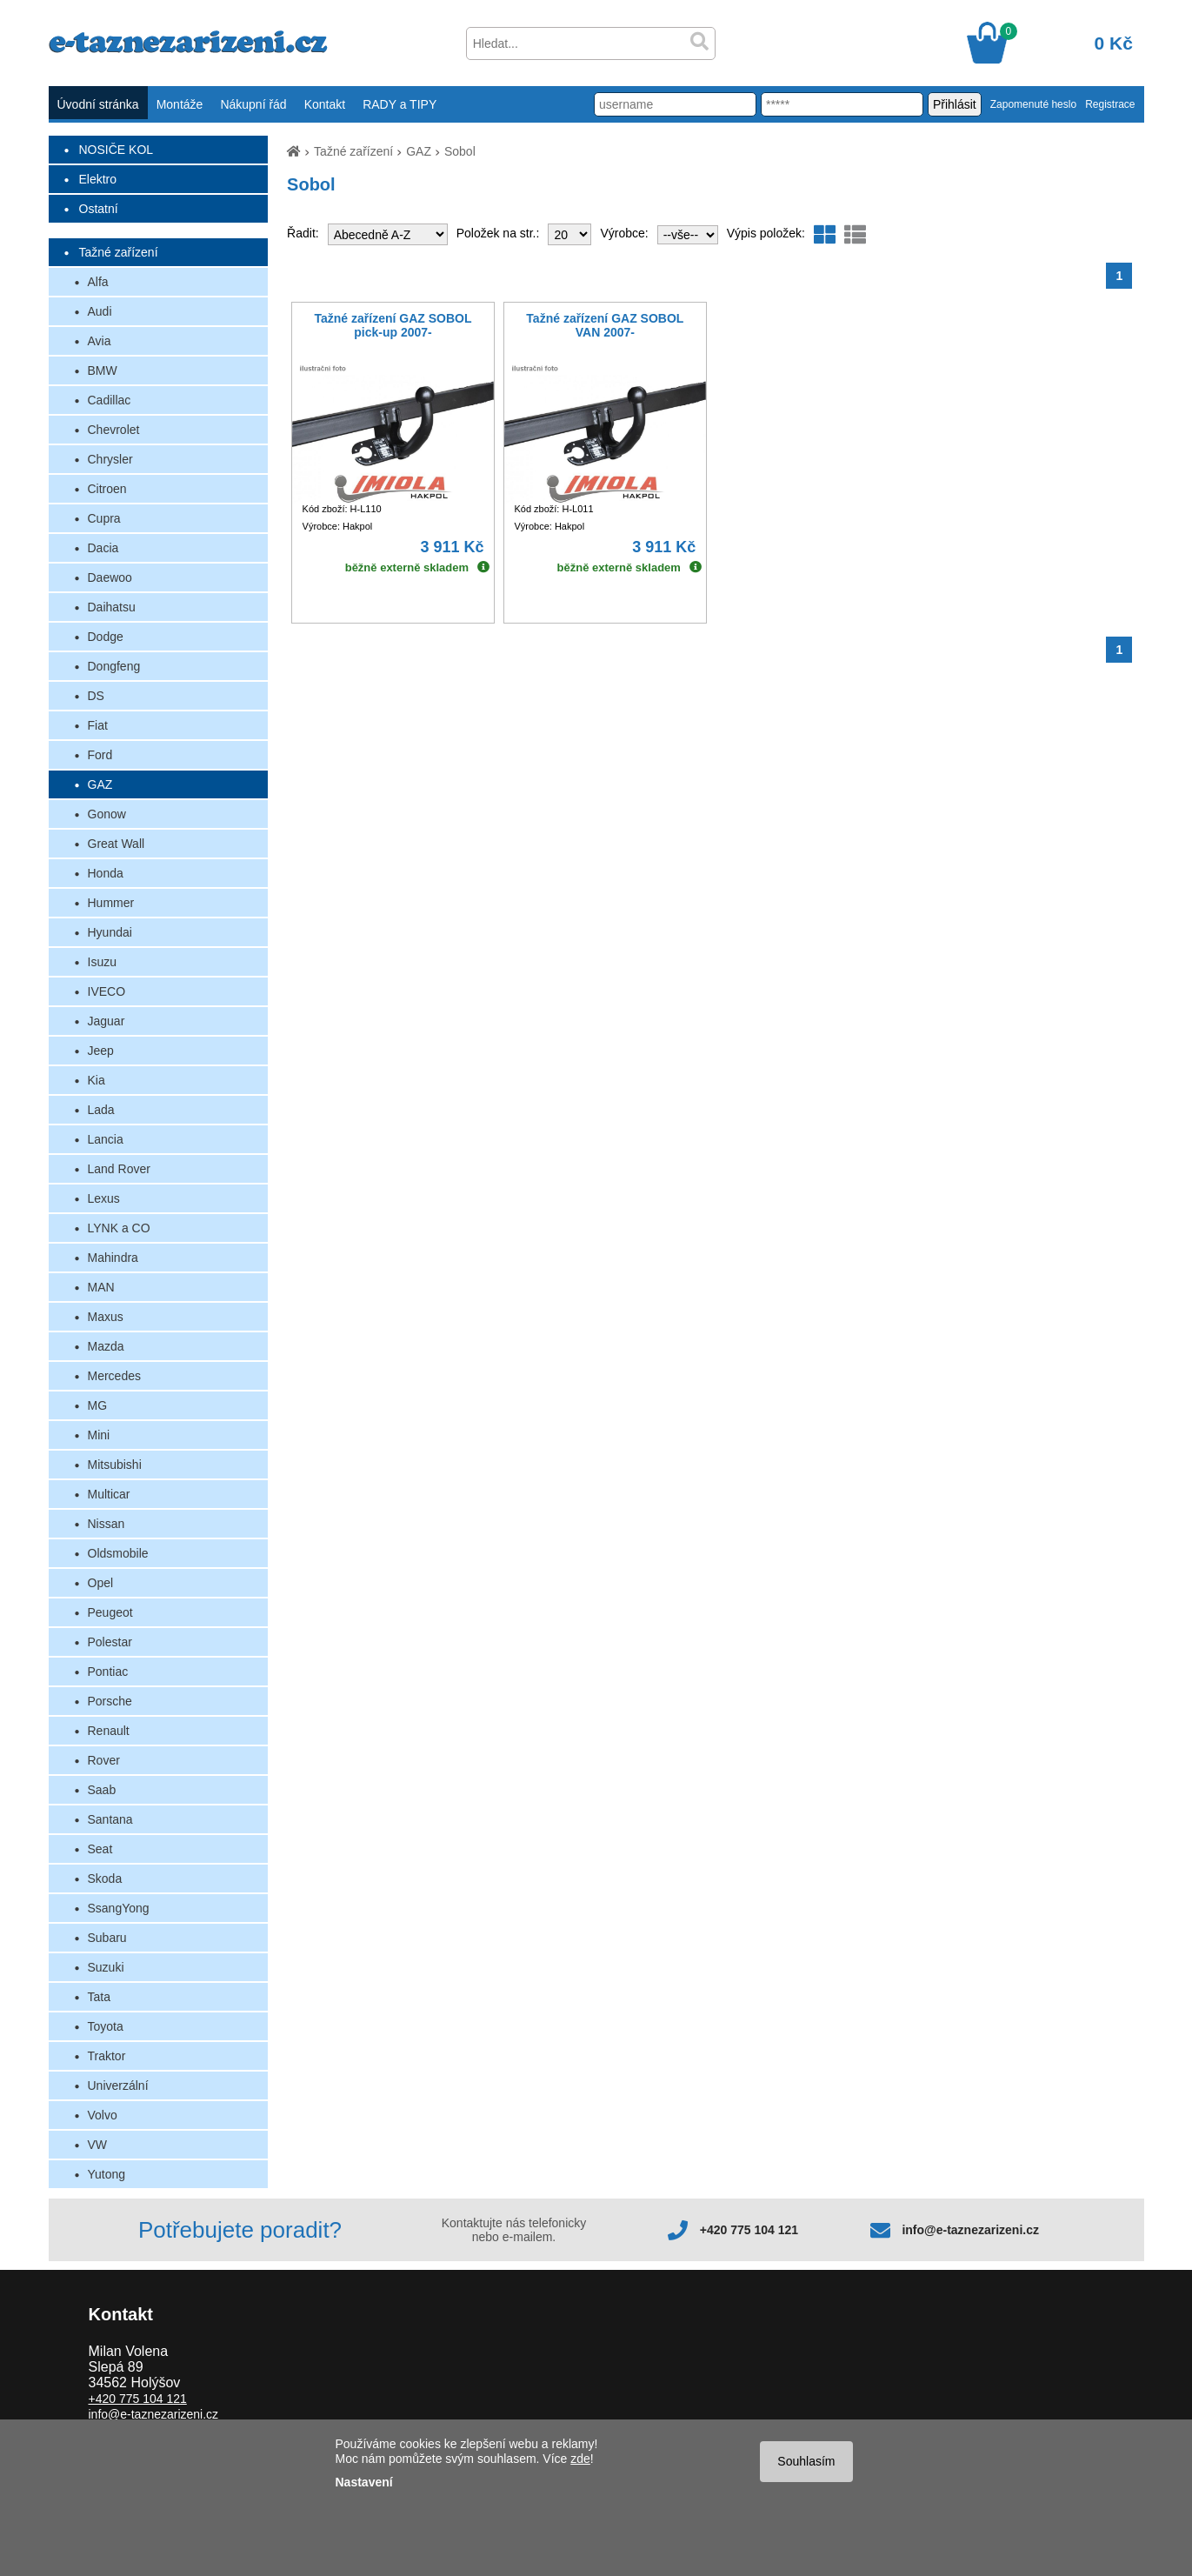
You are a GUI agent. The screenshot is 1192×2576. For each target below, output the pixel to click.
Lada (101, 1110)
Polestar (110, 1642)
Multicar (109, 1494)
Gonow (107, 814)
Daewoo (110, 577)
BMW (102, 370)
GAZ (100, 784)
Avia (99, 341)
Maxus (105, 1317)
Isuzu (102, 962)
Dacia (103, 548)
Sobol (460, 151)
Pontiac (108, 1671)
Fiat (98, 725)
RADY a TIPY (399, 104)
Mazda (106, 1346)
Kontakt (324, 104)
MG (98, 1405)
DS (96, 696)
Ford (100, 755)
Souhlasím (806, 2461)
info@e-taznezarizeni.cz (970, 2230)
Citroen (107, 489)
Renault (109, 1731)
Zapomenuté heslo (1033, 104)
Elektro (98, 179)
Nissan (106, 1524)
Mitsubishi (115, 1465)
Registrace (1110, 104)
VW (98, 2145)
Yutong (107, 2174)
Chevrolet (114, 430)
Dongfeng (114, 666)
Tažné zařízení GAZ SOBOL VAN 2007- (604, 325)
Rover (104, 1760)
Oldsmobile (118, 1553)
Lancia (105, 1139)
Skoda (105, 1878)
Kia (96, 1080)
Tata (99, 1997)
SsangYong (119, 1908)
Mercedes (114, 1376)
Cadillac (109, 400)
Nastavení (364, 2482)
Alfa (98, 282)
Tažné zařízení (118, 252)
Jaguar (106, 1021)
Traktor (107, 2056)
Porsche (110, 1701)
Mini (99, 1435)
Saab (102, 1790)
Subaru (107, 1938)
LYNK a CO (119, 1228)
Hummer (111, 903)
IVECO (107, 991)
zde (580, 2459)
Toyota (105, 2026)
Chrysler (110, 459)
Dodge (105, 637)
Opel (101, 1583)
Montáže (179, 104)
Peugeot (110, 1612)
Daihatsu (112, 607)
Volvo (102, 2115)
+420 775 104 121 (749, 2230)
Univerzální (118, 2085)
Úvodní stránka (98, 104)
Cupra (104, 518)
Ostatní (98, 209)
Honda (105, 873)
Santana (110, 1819)
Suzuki (106, 1967)
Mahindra (113, 1258)
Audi (100, 311)
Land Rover (119, 1169)
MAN (101, 1287)
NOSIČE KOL (116, 150)
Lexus (104, 1198)
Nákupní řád (253, 104)
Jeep (101, 1051)
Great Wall (116, 844)
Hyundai (110, 932)
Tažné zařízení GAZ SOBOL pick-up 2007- (393, 325)
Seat (100, 1849)
